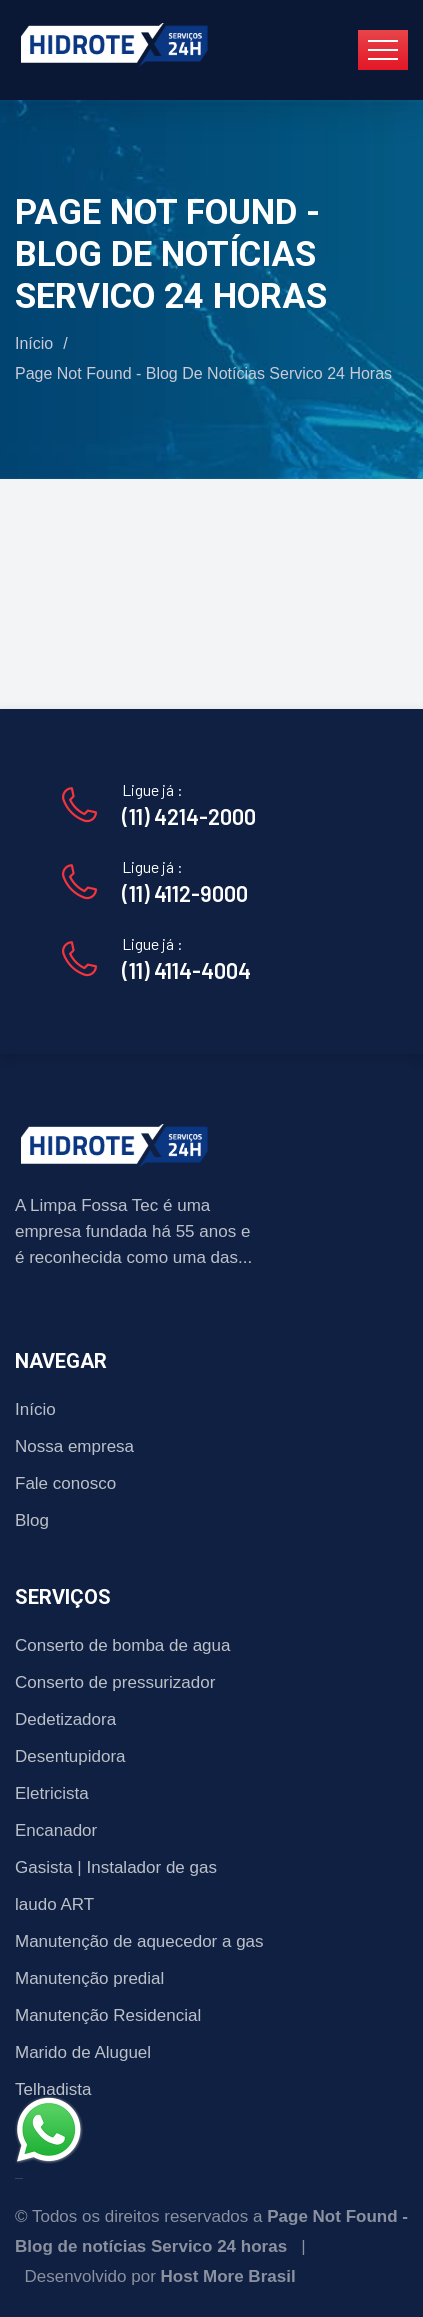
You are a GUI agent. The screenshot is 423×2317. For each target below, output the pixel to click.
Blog (32, 1520)
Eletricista (52, 1793)
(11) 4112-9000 (185, 893)
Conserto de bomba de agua (123, 1645)
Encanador (56, 1830)
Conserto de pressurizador (115, 1682)
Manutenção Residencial (108, 2015)
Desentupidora (70, 1756)
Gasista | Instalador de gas (116, 1867)
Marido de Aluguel (83, 2052)
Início (34, 343)
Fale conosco (65, 1483)
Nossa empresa (74, 1446)
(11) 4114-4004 (186, 970)
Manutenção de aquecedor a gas (139, 1941)
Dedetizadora (65, 1719)
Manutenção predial (89, 1978)
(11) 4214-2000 (189, 816)
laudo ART (54, 1904)
